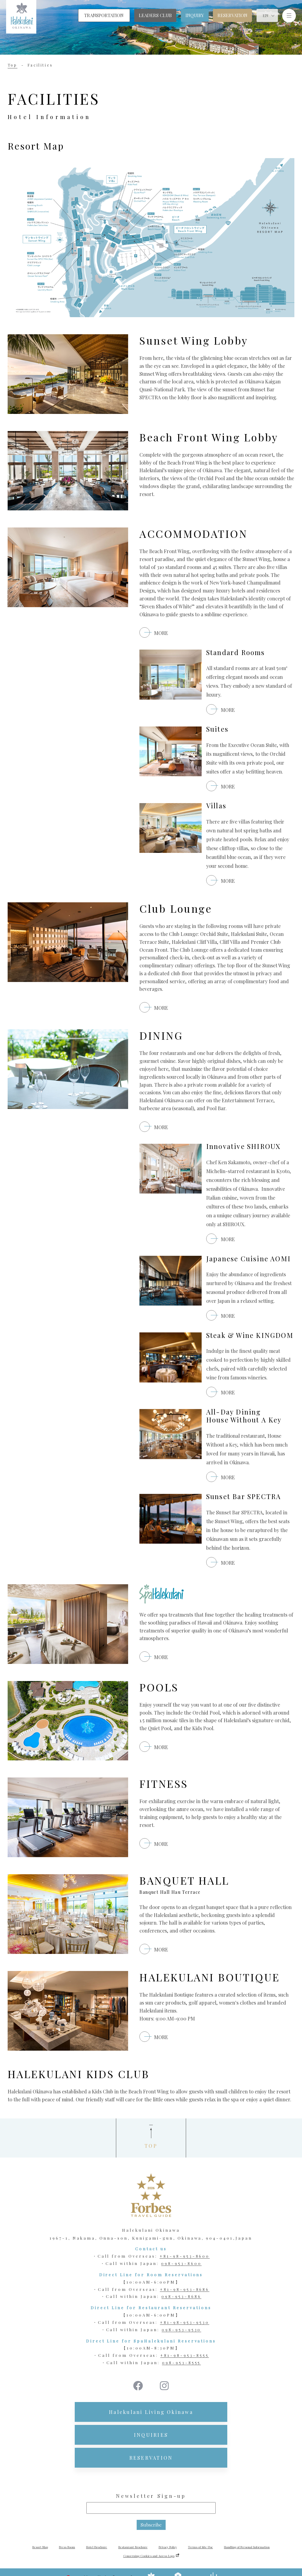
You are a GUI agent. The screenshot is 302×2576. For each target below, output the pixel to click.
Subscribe (151, 2525)
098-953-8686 (181, 2296)
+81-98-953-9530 (184, 2322)
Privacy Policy (168, 2547)
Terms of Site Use (200, 2547)
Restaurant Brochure (133, 2547)
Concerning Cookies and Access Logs (148, 2556)
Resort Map (40, 2547)
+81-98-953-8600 (185, 2256)
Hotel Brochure (96, 2547)
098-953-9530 (181, 2329)
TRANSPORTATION (104, 15)
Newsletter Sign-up (151, 2496)
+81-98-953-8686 (184, 2289)
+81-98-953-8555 (184, 2355)
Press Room (67, 2547)
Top (12, 65)
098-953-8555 (181, 2362)
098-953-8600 (181, 2263)
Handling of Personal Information (247, 2547)
